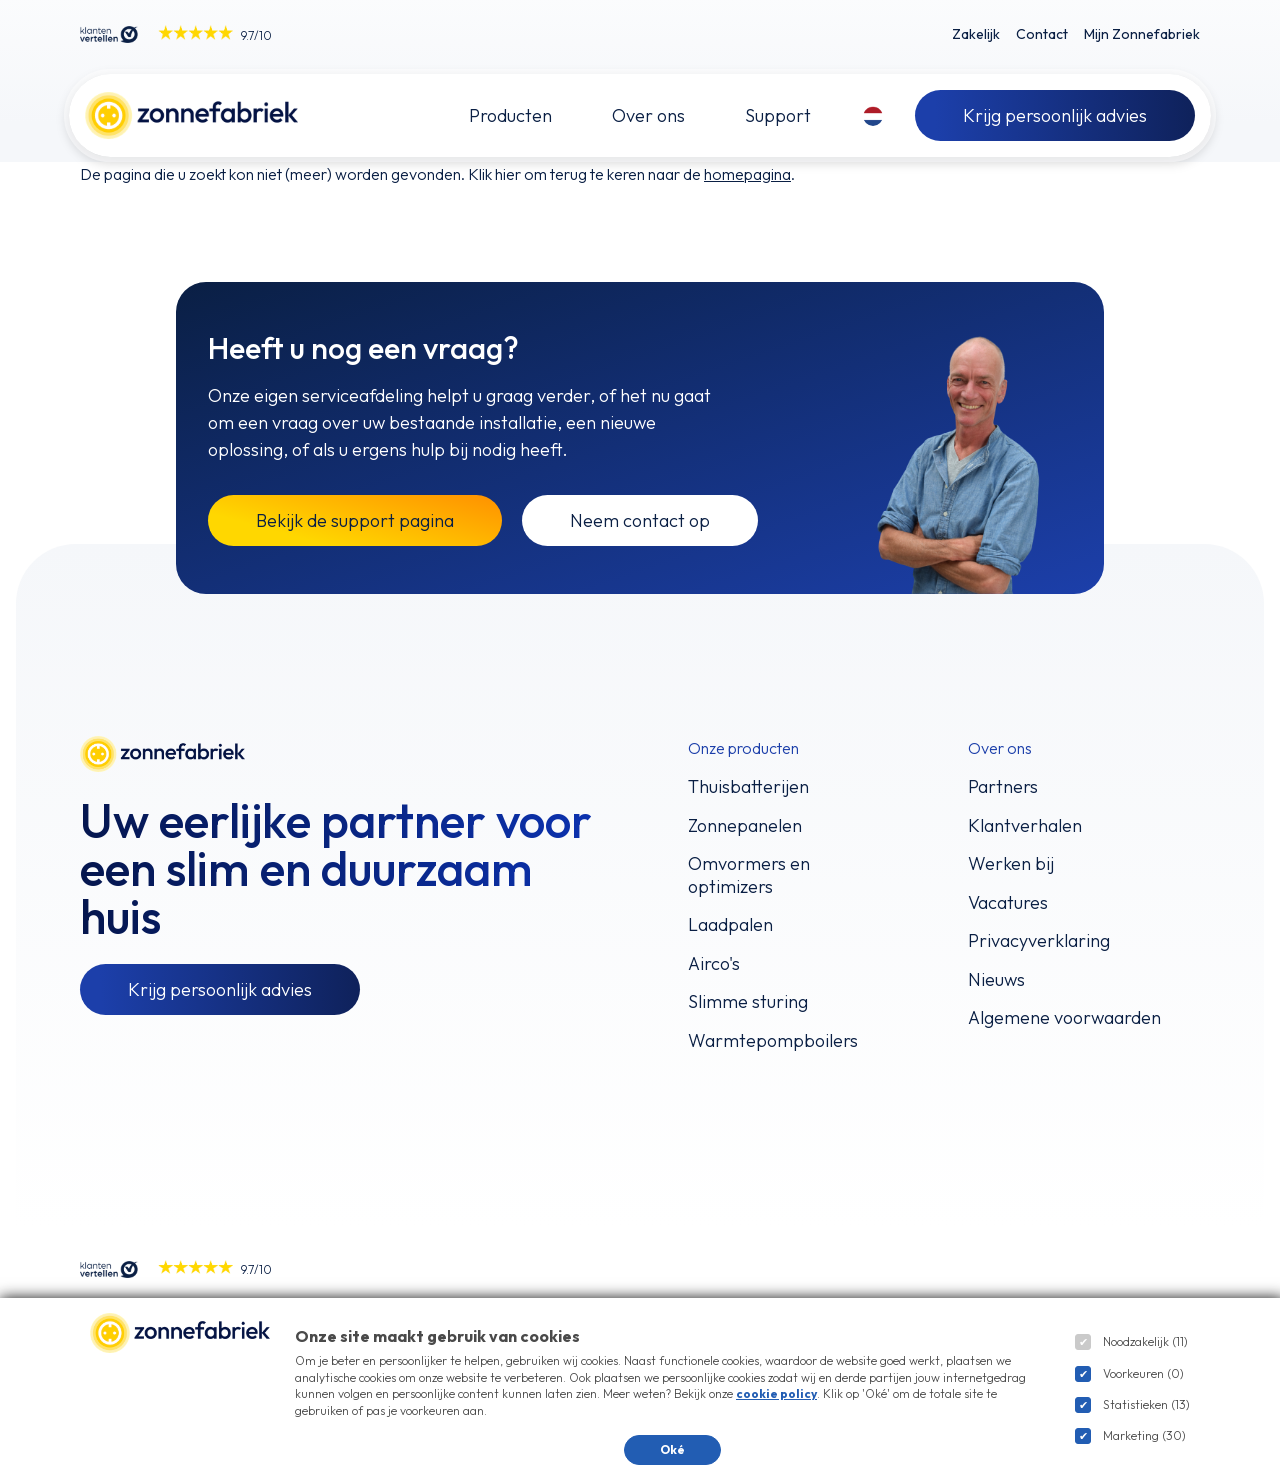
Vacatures (1008, 903)
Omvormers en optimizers (749, 875)
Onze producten (743, 748)
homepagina (747, 174)
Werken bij (1011, 864)
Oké (672, 1449)
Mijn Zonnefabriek (1142, 34)
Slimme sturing (748, 1002)
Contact (1042, 34)
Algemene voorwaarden (1064, 1018)
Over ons (1000, 748)
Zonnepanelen (745, 826)
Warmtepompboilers (773, 1041)
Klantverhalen (1025, 826)
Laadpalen (730, 925)
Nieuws (996, 980)
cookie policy (776, 1393)
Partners (1003, 787)
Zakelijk (976, 34)
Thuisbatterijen (748, 787)
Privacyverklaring (1039, 941)
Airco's (714, 964)
